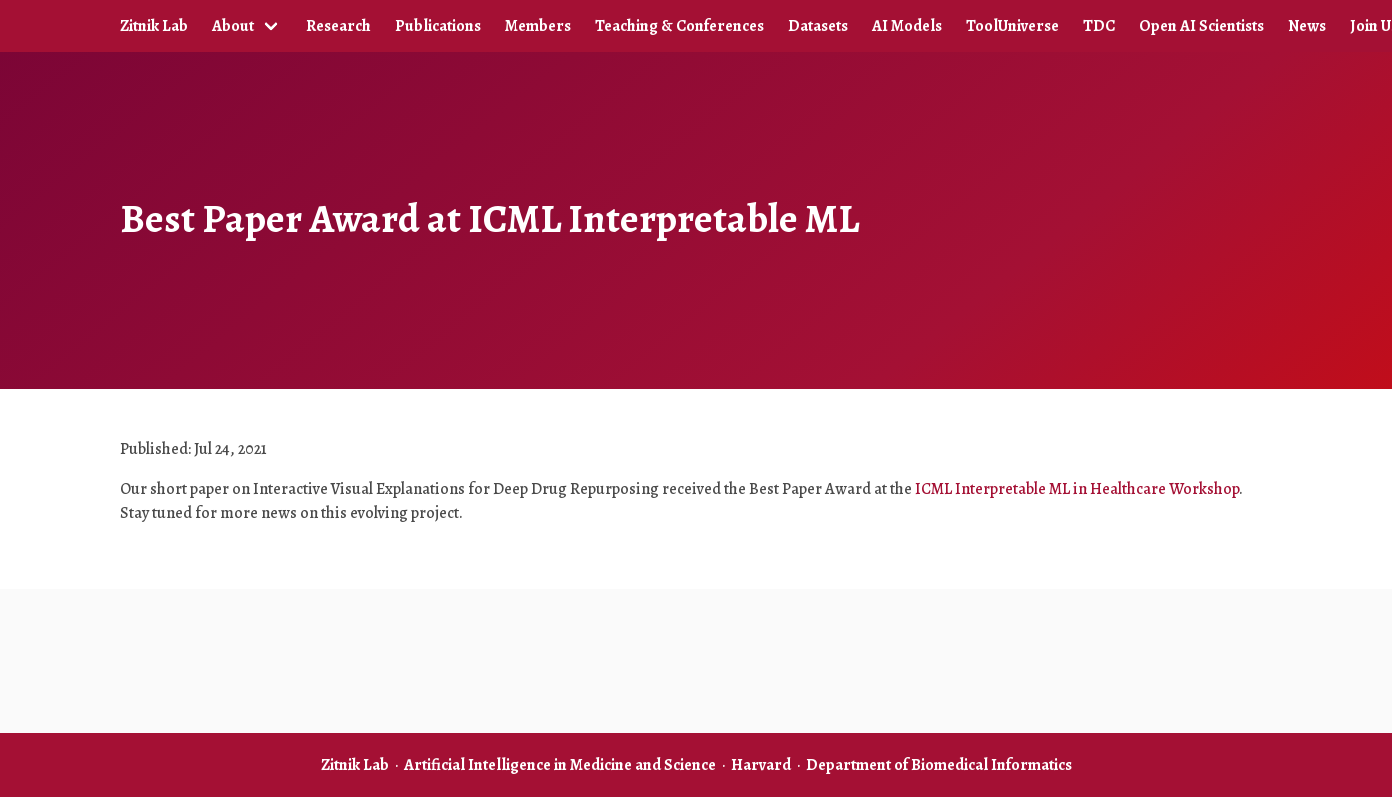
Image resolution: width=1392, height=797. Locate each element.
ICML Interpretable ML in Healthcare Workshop (1077, 489)
